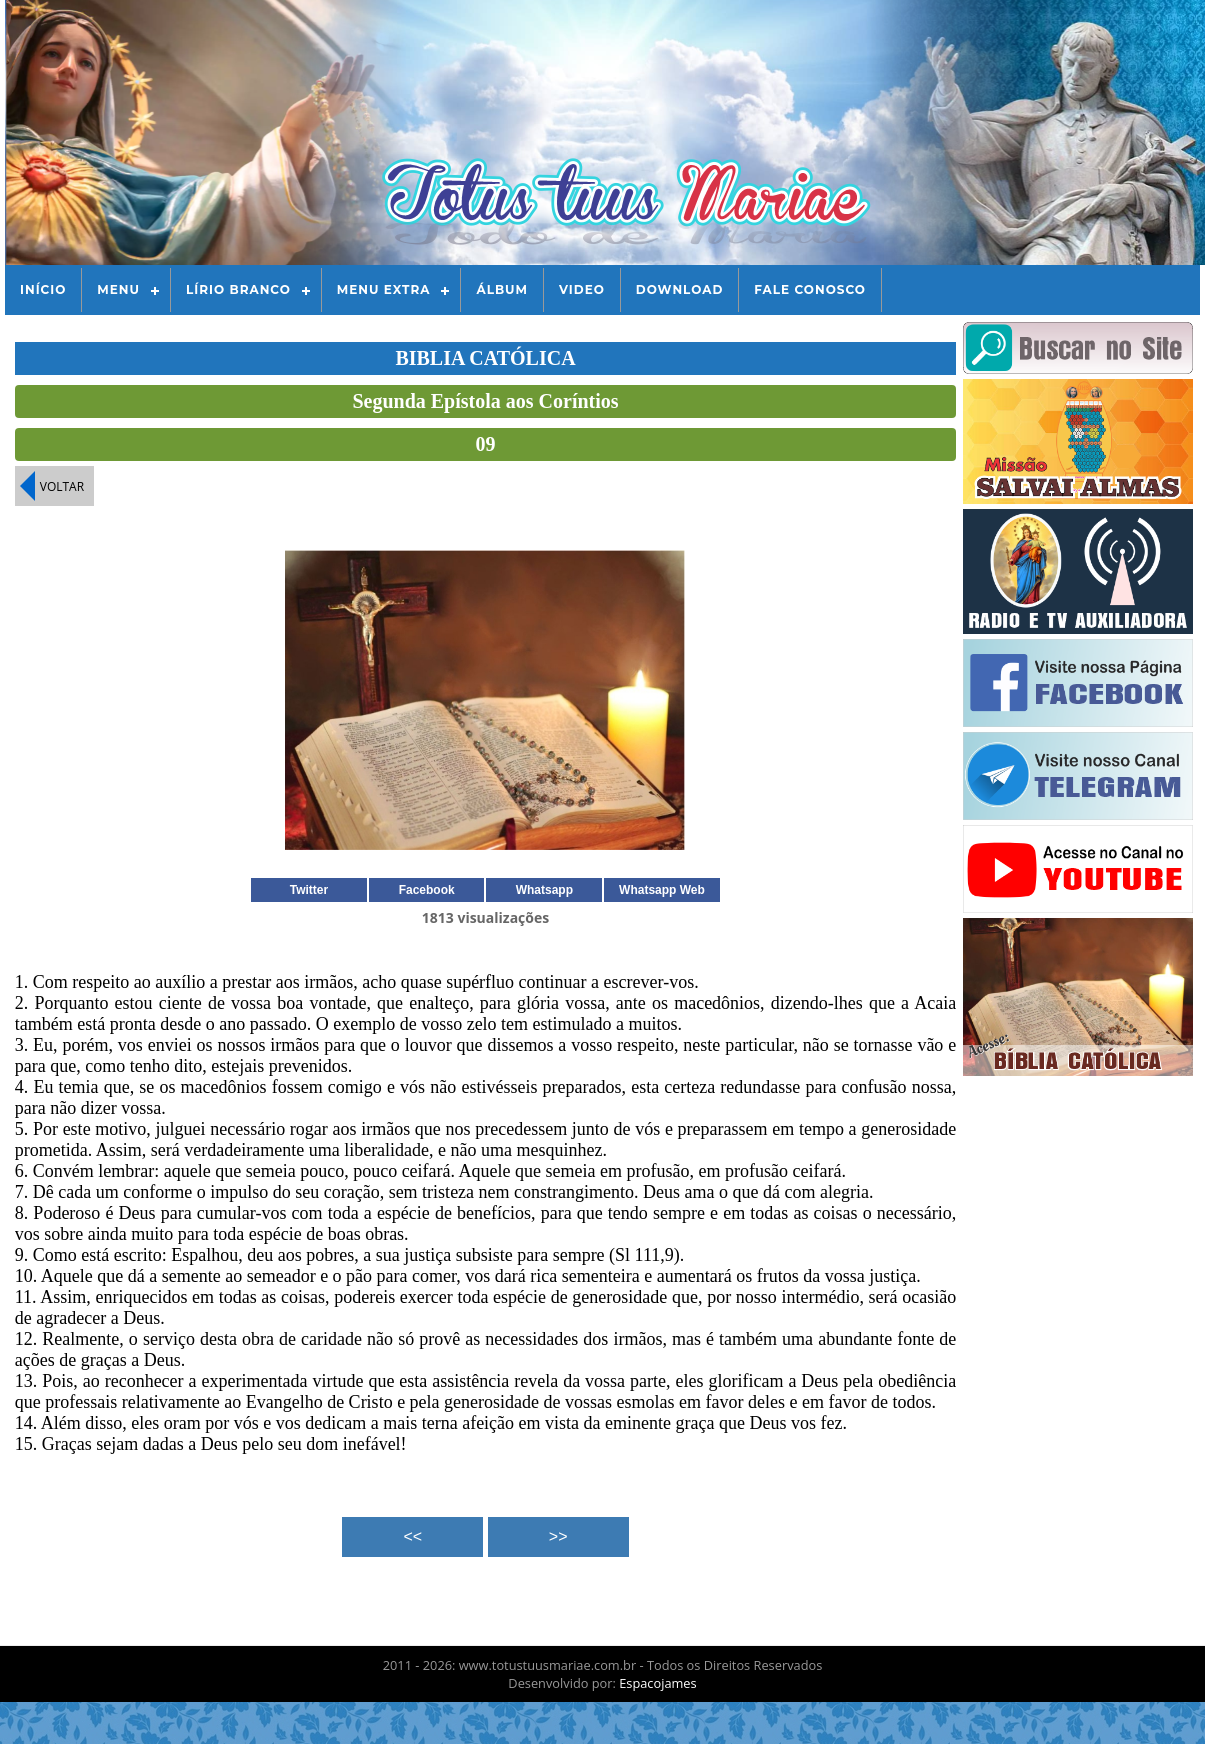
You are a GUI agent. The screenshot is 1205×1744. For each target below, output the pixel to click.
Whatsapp (544, 890)
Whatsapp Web (662, 890)
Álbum (502, 289)
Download (679, 289)
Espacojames (657, 1683)
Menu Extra (384, 289)
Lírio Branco (238, 289)
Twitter (309, 890)
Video (582, 289)
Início (43, 289)
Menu (118, 289)
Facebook (427, 890)
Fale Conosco (810, 289)
